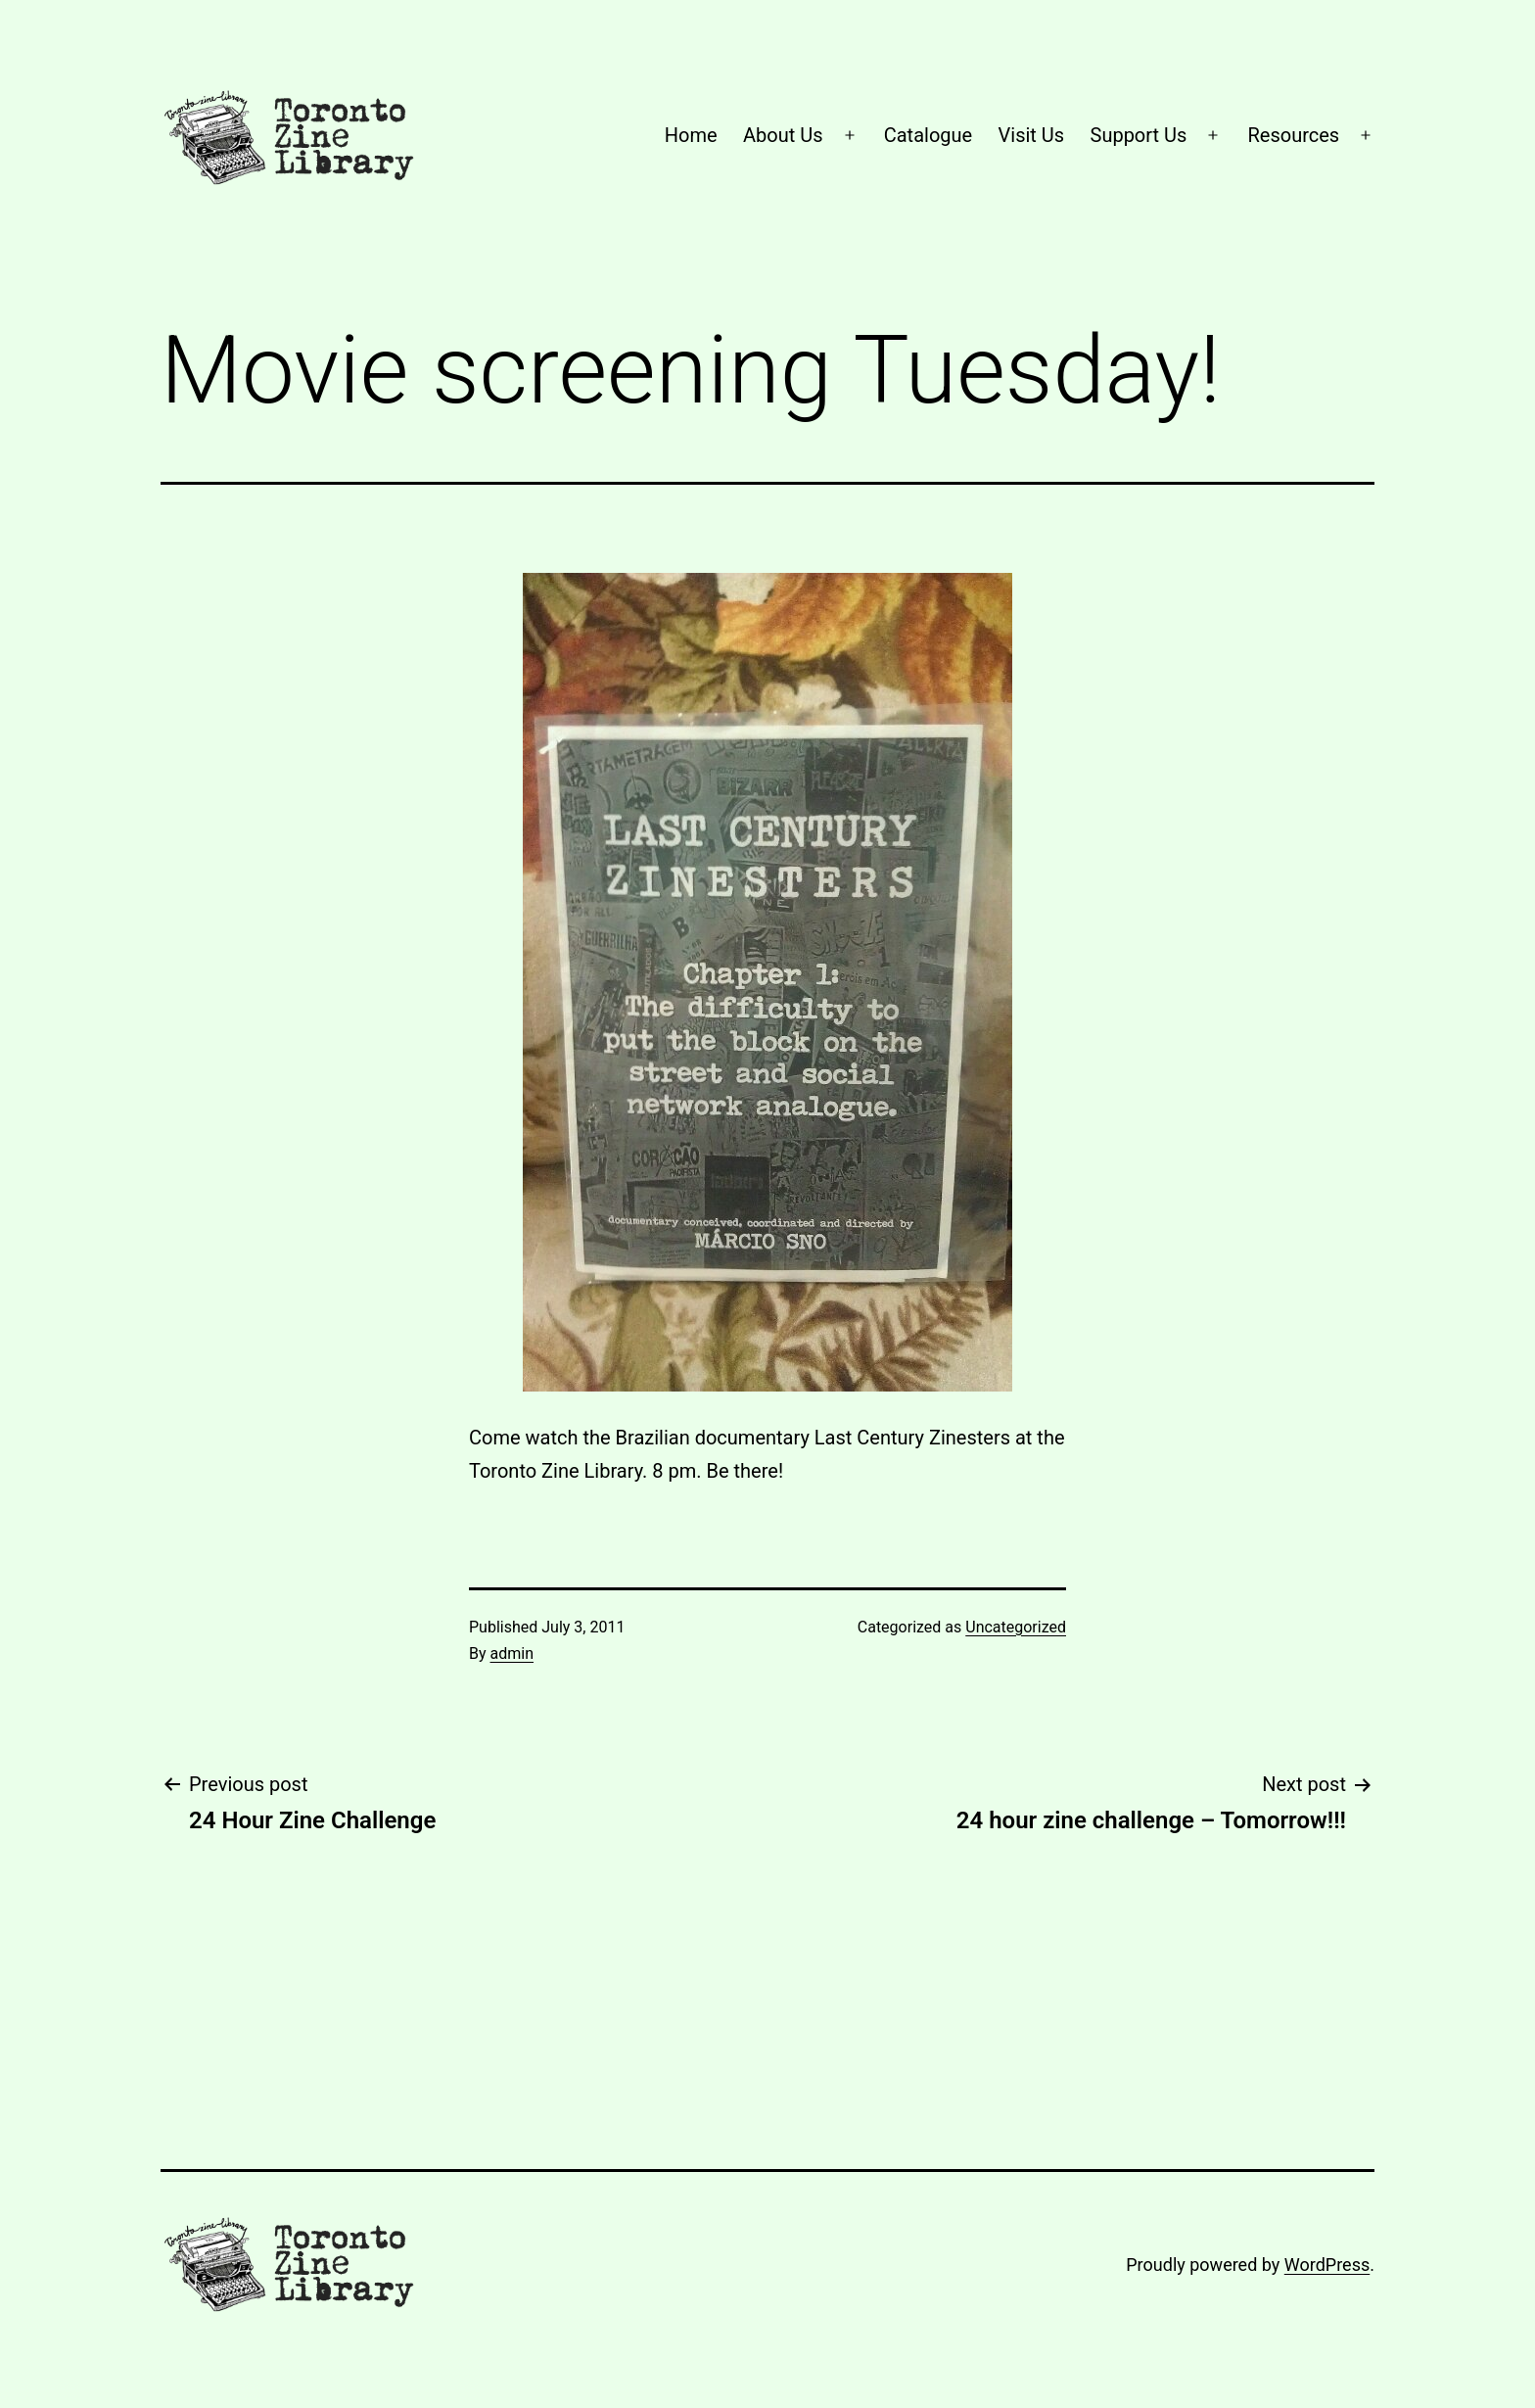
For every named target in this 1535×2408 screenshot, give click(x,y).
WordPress (1327, 2264)
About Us (783, 135)
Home (691, 135)
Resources (1294, 135)
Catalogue (928, 135)
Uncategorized (1015, 1627)
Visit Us (1032, 135)
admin (512, 1653)
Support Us (1139, 135)
